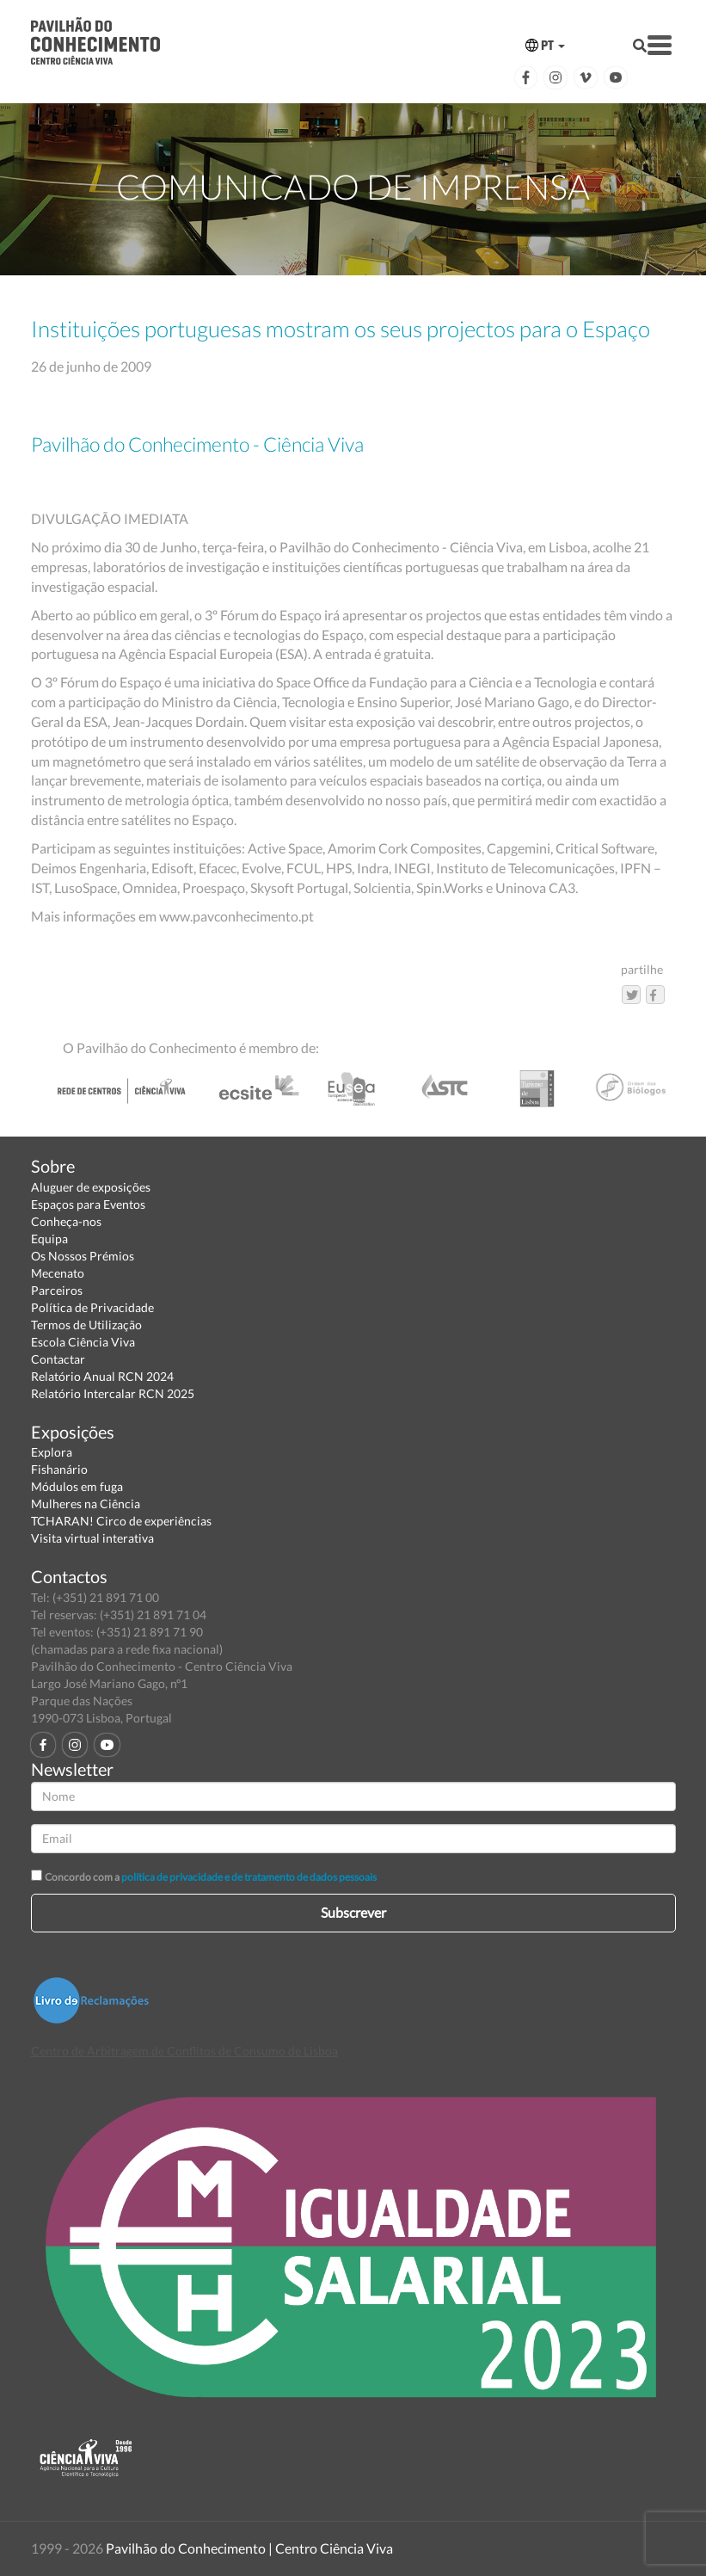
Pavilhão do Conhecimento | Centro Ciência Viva (249, 2548)
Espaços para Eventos (88, 1204)
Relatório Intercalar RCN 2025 (112, 1393)
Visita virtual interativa (92, 1538)
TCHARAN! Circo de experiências (121, 1520)
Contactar (58, 1359)
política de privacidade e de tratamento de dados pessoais (249, 1876)
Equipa (49, 1238)
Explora (51, 1452)
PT (545, 45)
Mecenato (57, 1273)
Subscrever (353, 1912)
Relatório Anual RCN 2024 (102, 1376)
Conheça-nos (66, 1221)
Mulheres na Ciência (85, 1503)
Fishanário (59, 1469)
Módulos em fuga (77, 1486)
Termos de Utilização (86, 1324)
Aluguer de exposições (90, 1187)
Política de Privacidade (92, 1307)
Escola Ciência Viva (83, 1341)
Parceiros (57, 1290)
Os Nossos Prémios (82, 1255)
